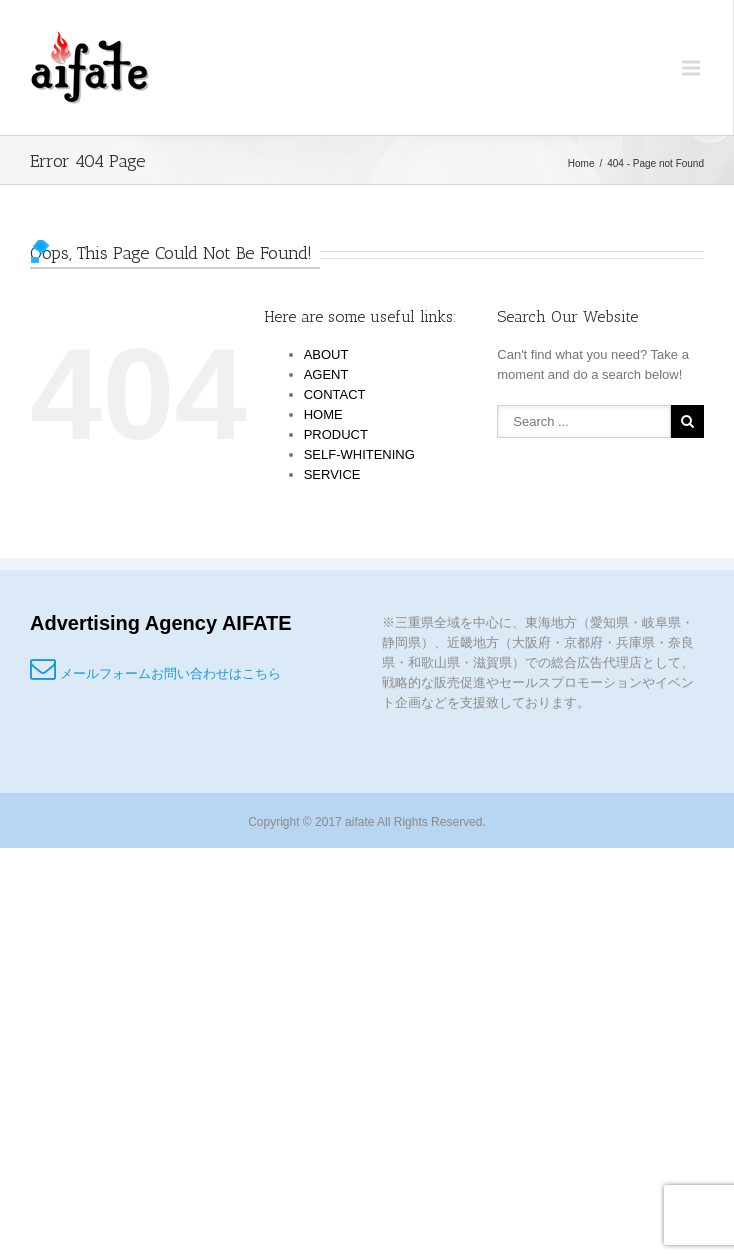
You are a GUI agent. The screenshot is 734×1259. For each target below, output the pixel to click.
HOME (323, 414)
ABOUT (326, 354)
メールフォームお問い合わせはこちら (155, 673)
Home (581, 163)
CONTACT (335, 394)
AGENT (326, 374)
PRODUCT (336, 434)
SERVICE (332, 474)
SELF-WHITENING (359, 454)
